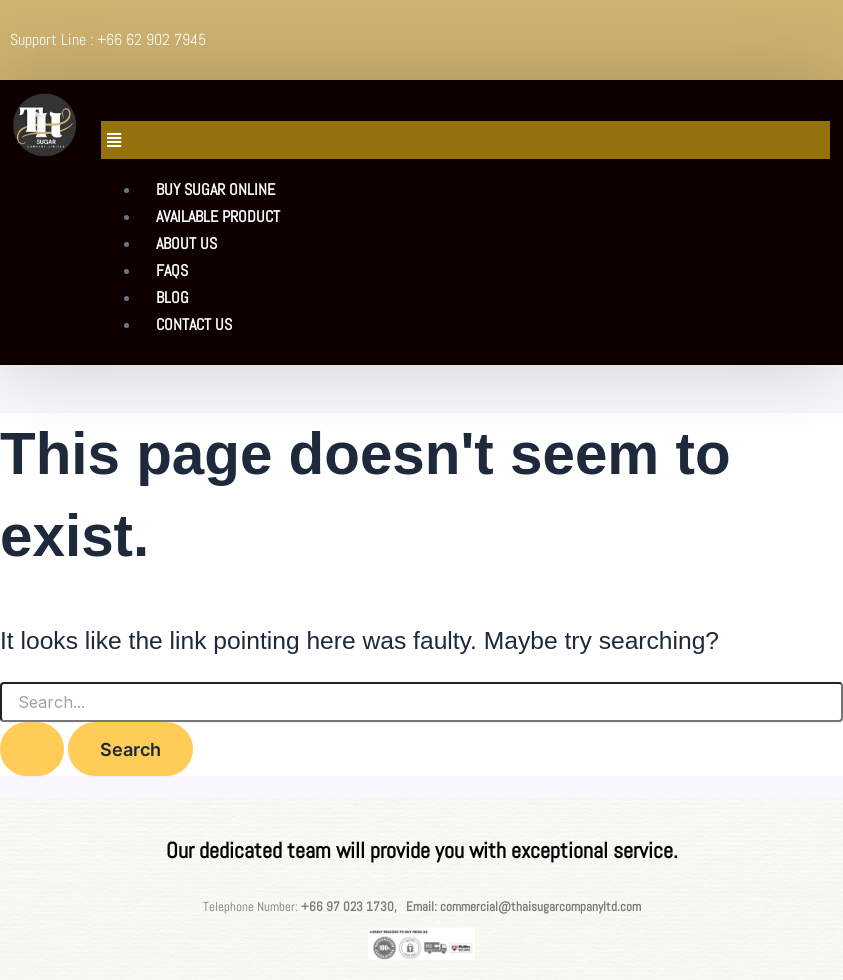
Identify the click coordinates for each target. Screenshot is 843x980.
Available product (218, 216)
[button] (465, 140)
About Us (186, 243)
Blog (172, 297)
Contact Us (194, 324)
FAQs (172, 270)
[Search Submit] (32, 749)
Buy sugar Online (215, 189)
